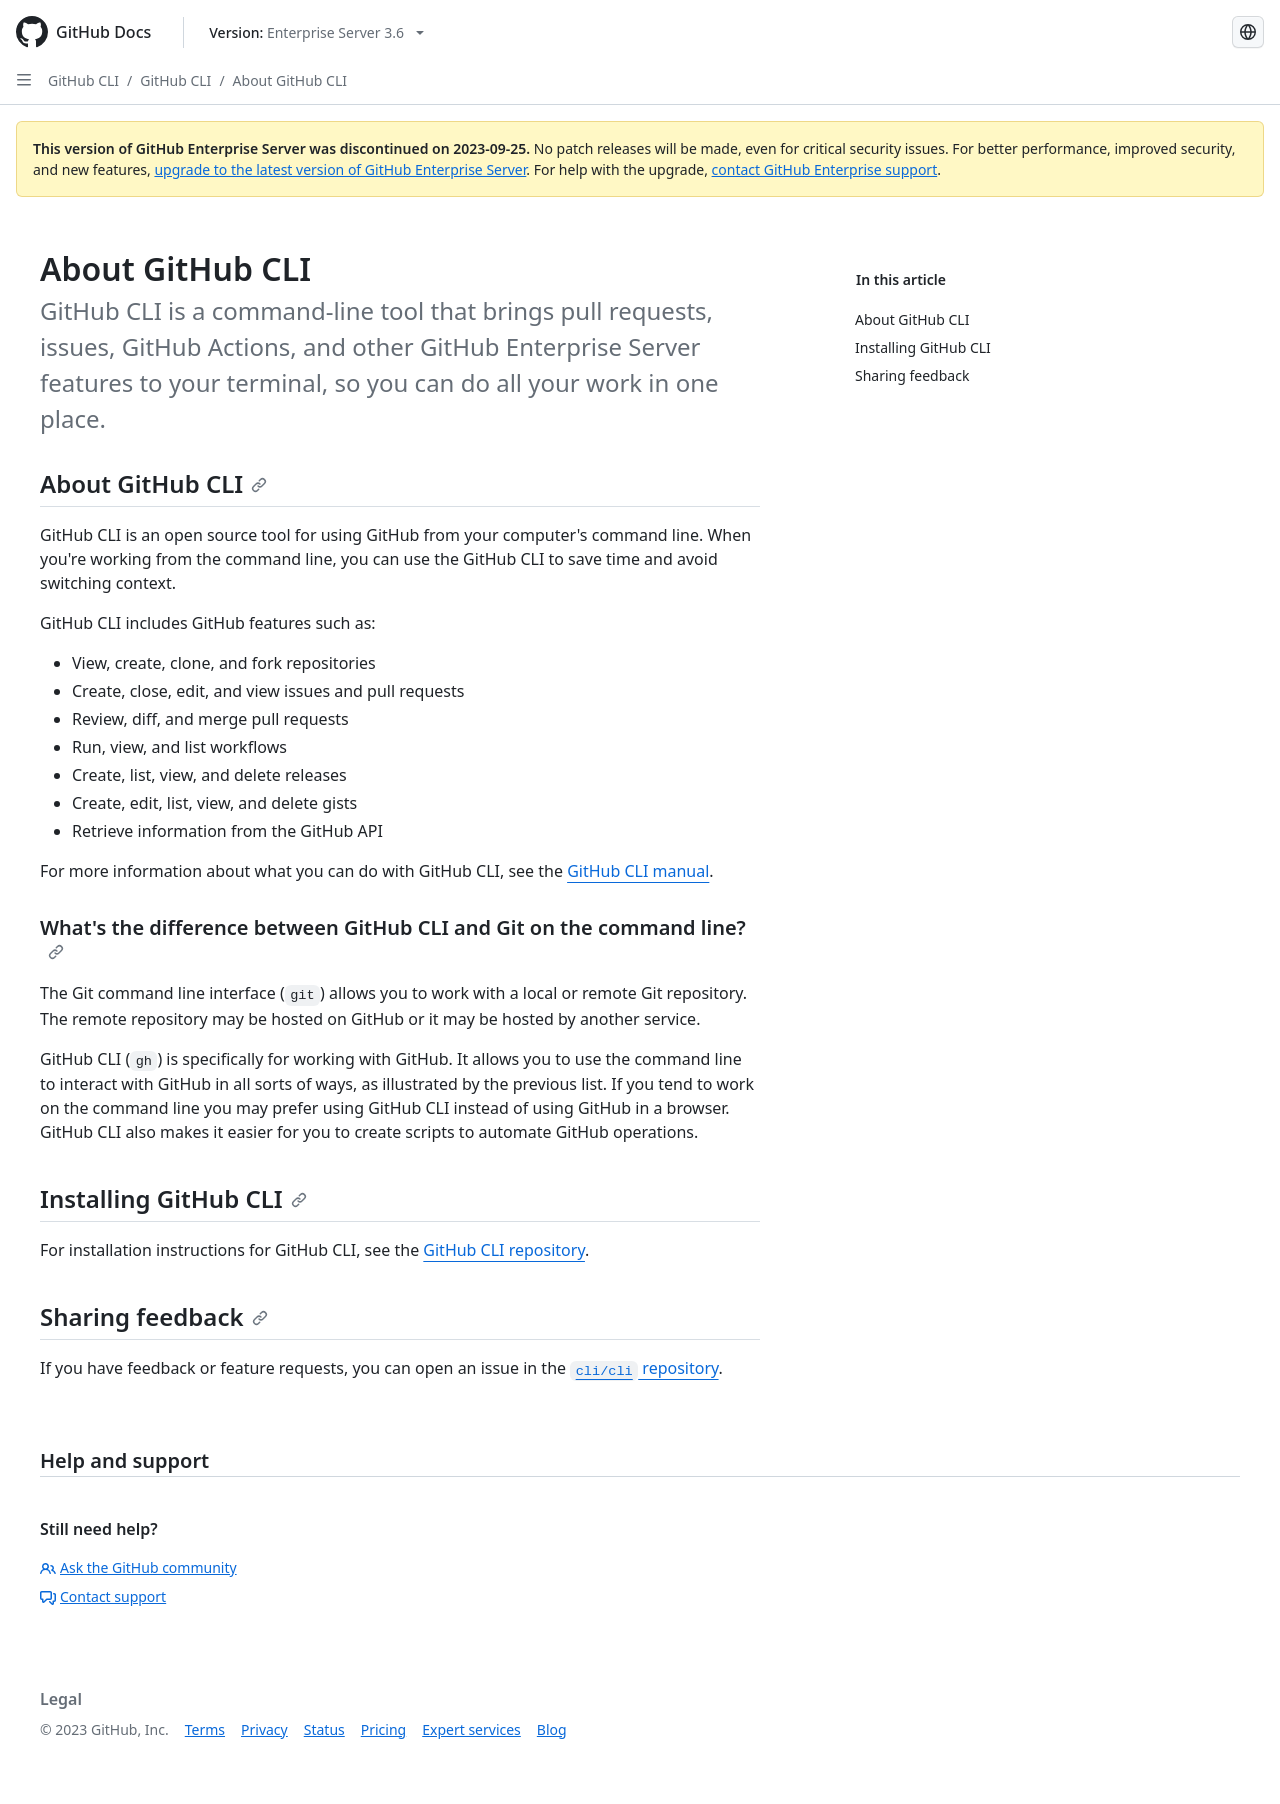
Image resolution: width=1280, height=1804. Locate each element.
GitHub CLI (83, 80)
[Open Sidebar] (24, 80)
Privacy (264, 1729)
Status (324, 1729)
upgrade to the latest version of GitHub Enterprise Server (340, 169)
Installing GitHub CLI (173, 1198)
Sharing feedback (154, 1316)
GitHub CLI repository (504, 1250)
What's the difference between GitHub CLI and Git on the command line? (393, 937)
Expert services (471, 1729)
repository (644, 1368)
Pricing (383, 1729)
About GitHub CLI (290, 80)
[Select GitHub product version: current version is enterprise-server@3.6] (316, 32)
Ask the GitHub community (138, 1567)
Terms (205, 1729)
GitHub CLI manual (638, 871)
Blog (552, 1729)
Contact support (103, 1596)
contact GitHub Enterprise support (825, 169)
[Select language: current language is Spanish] (1248, 32)
